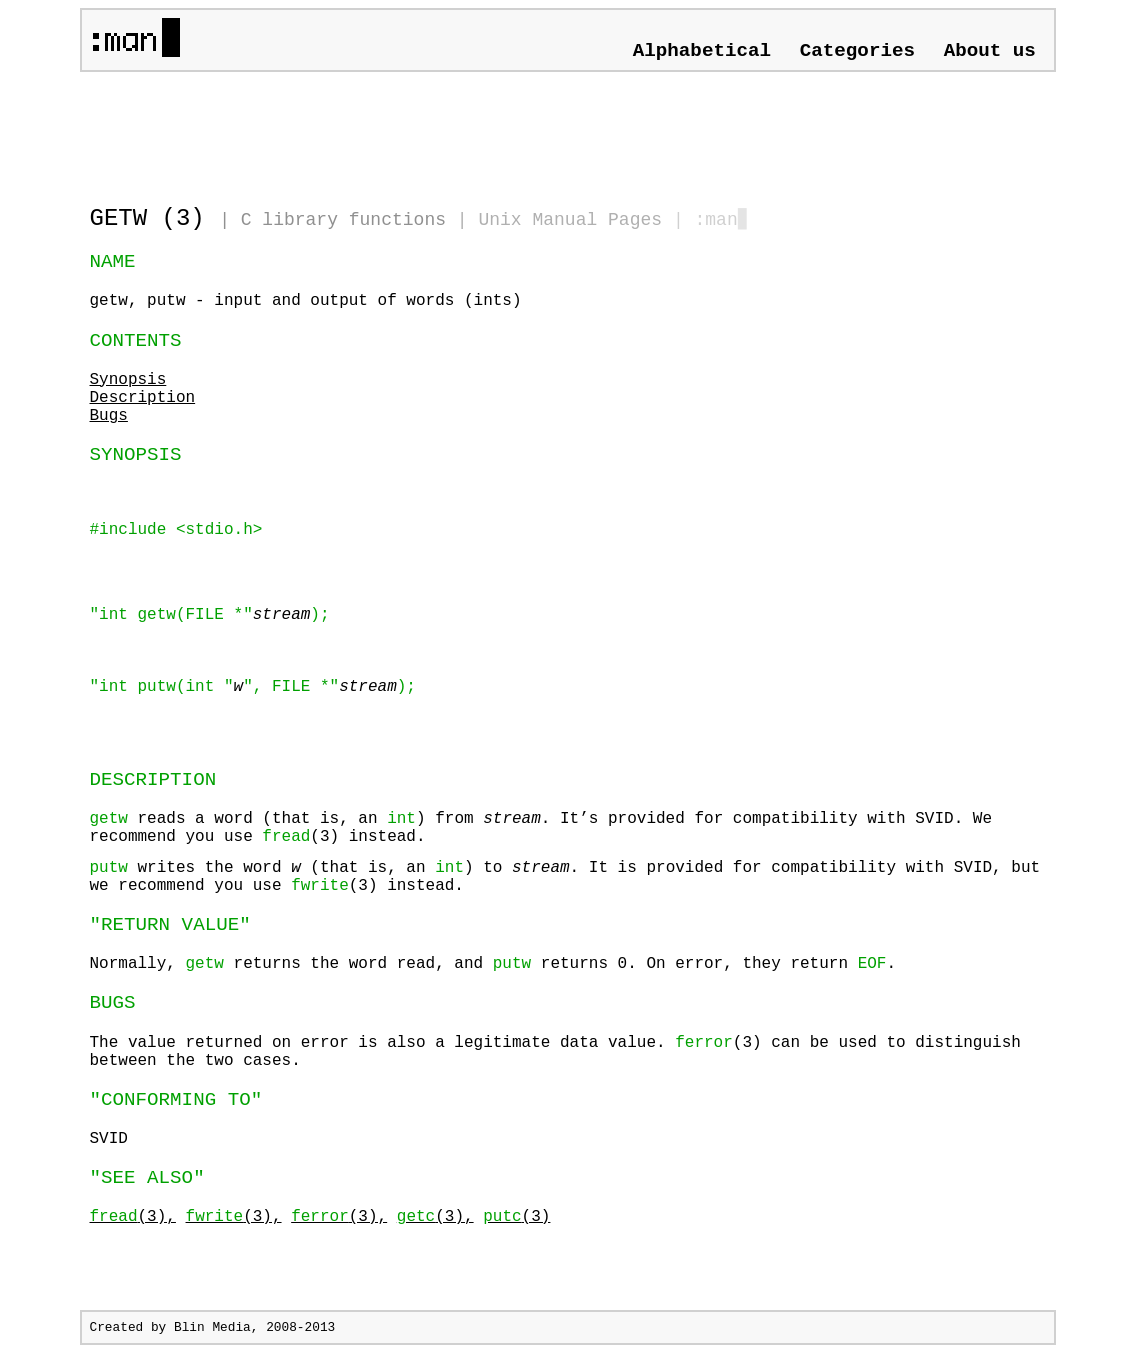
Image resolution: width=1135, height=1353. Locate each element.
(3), (133, 1217)
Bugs (109, 416)
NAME (113, 262)
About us (990, 51)
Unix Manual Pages (570, 220)
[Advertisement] (324, 130)
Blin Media (212, 1327)
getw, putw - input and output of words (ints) (306, 301)
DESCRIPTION (153, 780)
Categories (857, 51)
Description (143, 398)
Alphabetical (702, 51)
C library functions (343, 220)
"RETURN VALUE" (170, 925)
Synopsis (128, 380)
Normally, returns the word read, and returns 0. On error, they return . (493, 964)
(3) (516, 1217)
